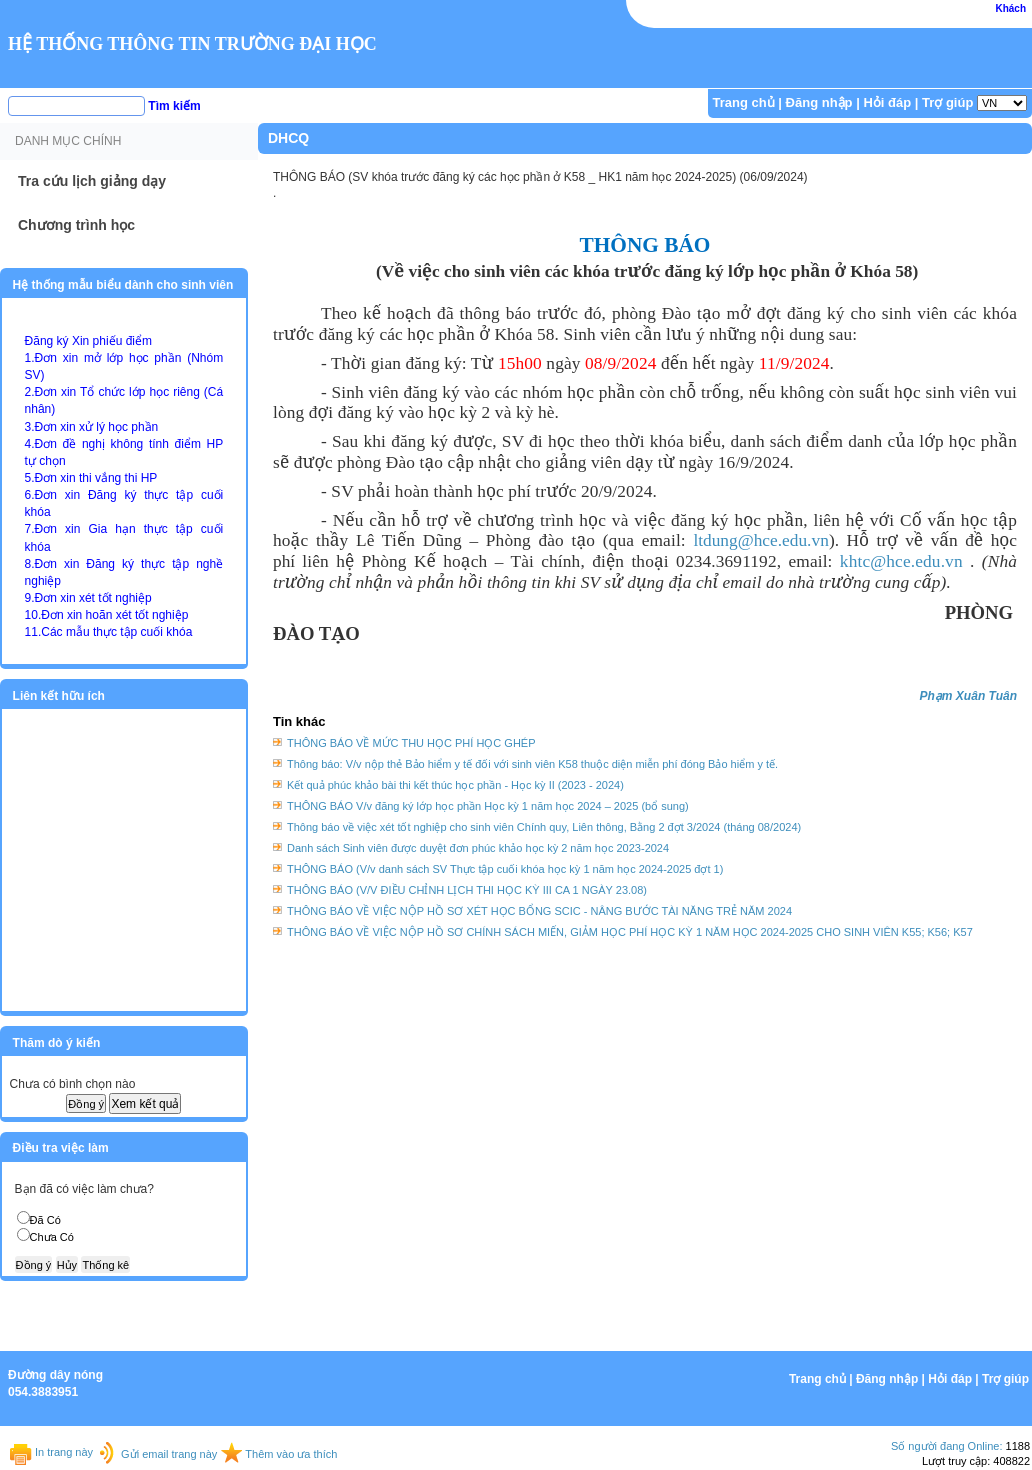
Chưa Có (52, 1237)
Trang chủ (744, 102)
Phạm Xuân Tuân (968, 696)
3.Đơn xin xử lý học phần (92, 427)
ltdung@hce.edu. (761, 540)
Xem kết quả (145, 1104)
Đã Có (45, 1220)
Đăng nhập (819, 102)
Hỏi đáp (887, 102)
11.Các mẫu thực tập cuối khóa (109, 632)
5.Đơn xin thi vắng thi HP (91, 478)
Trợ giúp (947, 102)
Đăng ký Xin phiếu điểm (88, 341)
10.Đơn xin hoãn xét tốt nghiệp (107, 615)
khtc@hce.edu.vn (901, 561)
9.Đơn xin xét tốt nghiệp (88, 598)
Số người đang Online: (947, 1446)
